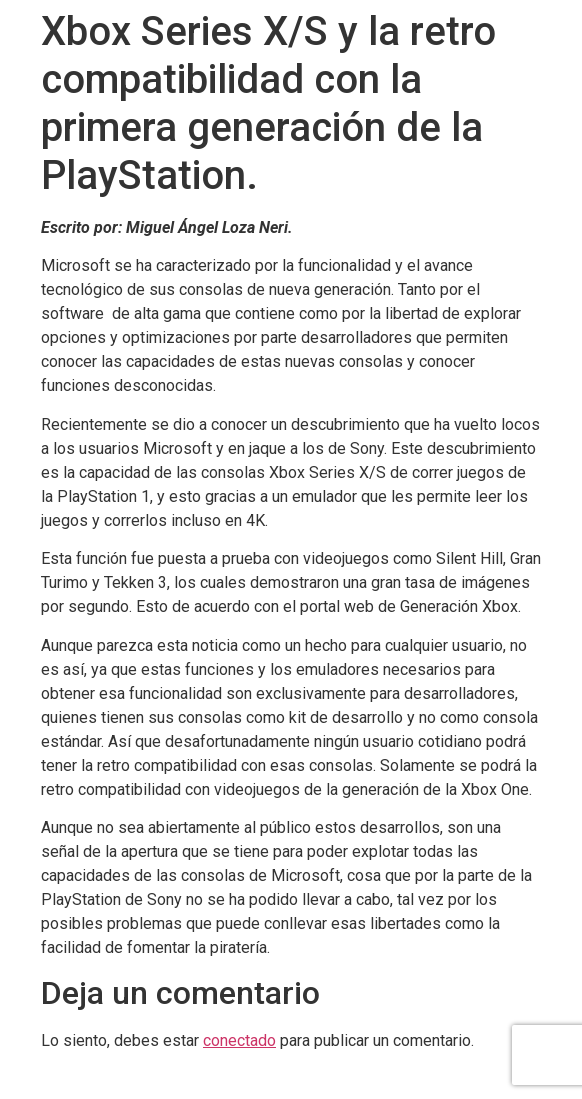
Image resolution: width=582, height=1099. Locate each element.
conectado (239, 1040)
